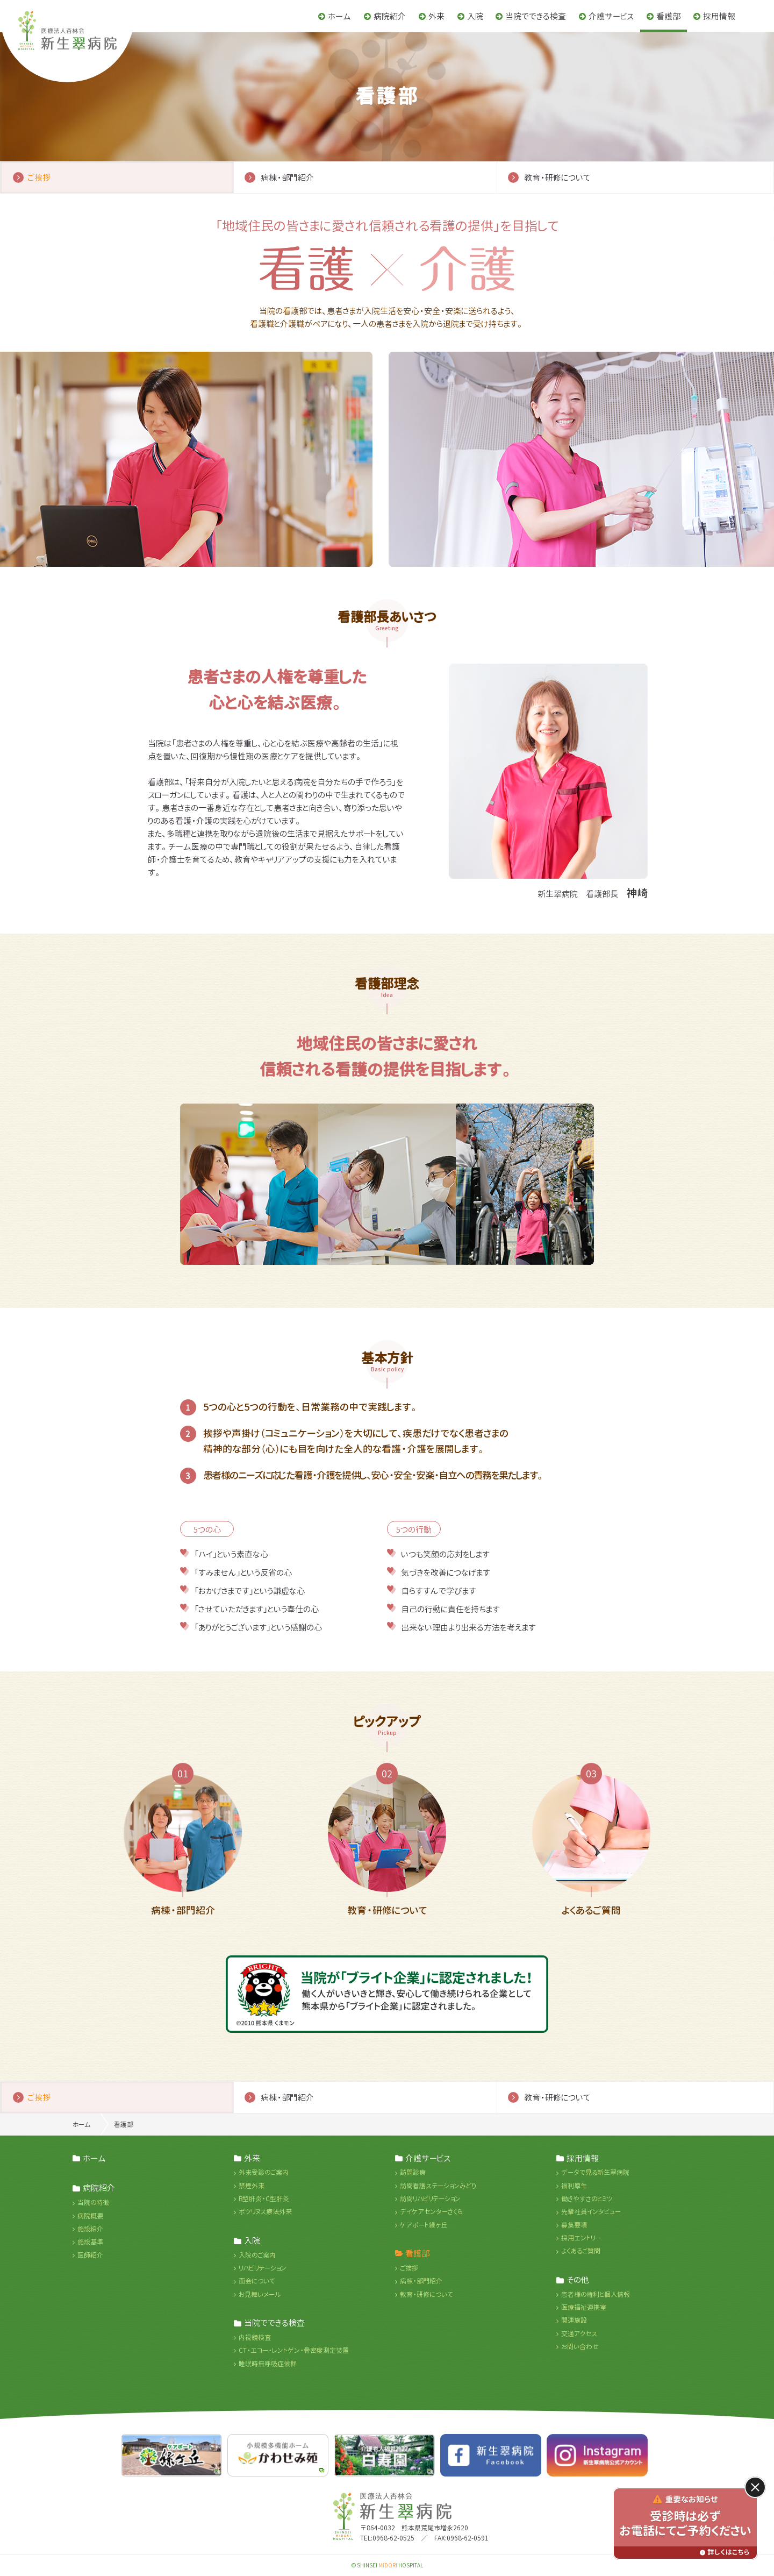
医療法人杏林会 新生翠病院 (406, 2506)
